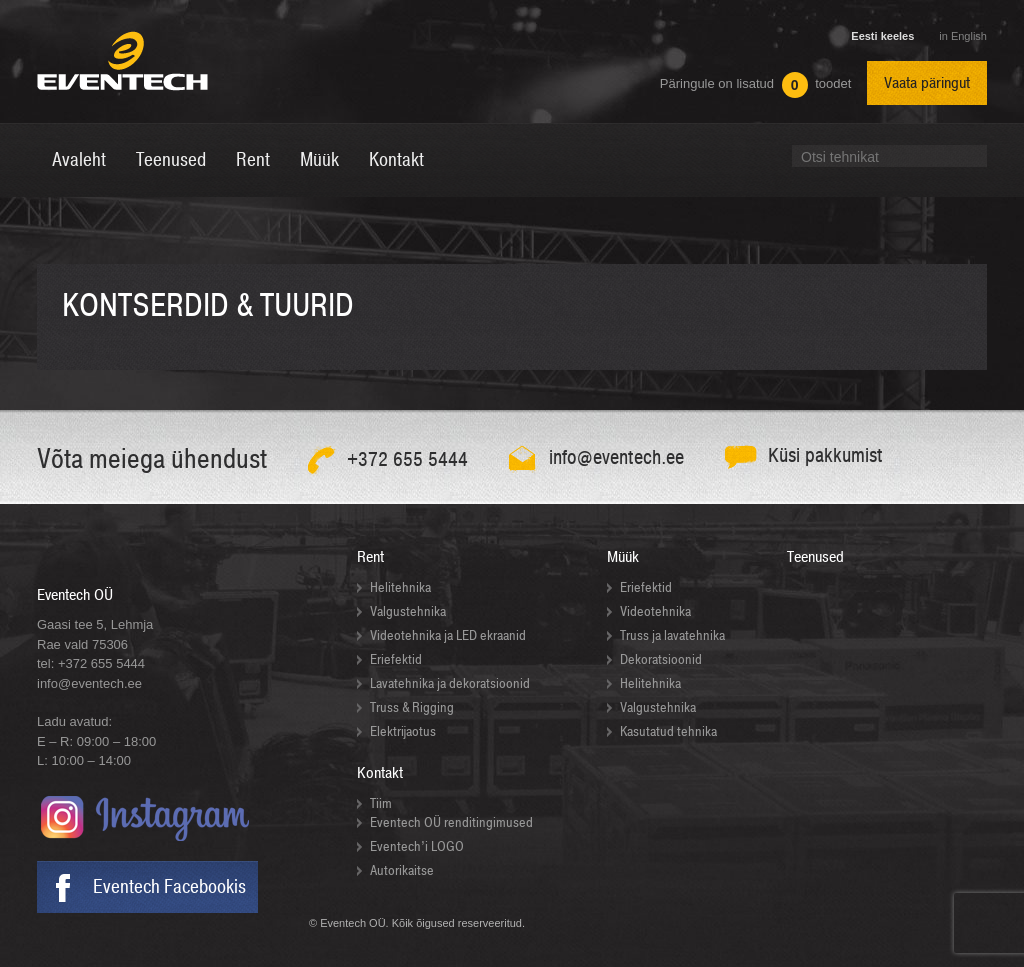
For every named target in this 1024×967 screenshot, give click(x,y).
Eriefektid (396, 659)
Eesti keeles (882, 36)
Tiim (381, 803)
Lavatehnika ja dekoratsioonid (450, 683)
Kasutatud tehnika (668, 731)
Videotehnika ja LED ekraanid (448, 635)
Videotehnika (655, 611)
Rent (370, 557)
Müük (623, 557)
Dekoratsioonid (661, 659)
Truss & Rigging (412, 707)
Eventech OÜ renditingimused (451, 822)
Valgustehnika (408, 611)
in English (963, 36)
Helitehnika (400, 587)
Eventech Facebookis (169, 887)
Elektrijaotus (403, 731)
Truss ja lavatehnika (672, 635)
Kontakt (380, 773)
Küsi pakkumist (825, 455)
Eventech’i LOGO (417, 846)
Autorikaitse (402, 870)
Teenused (815, 557)
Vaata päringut (927, 83)
